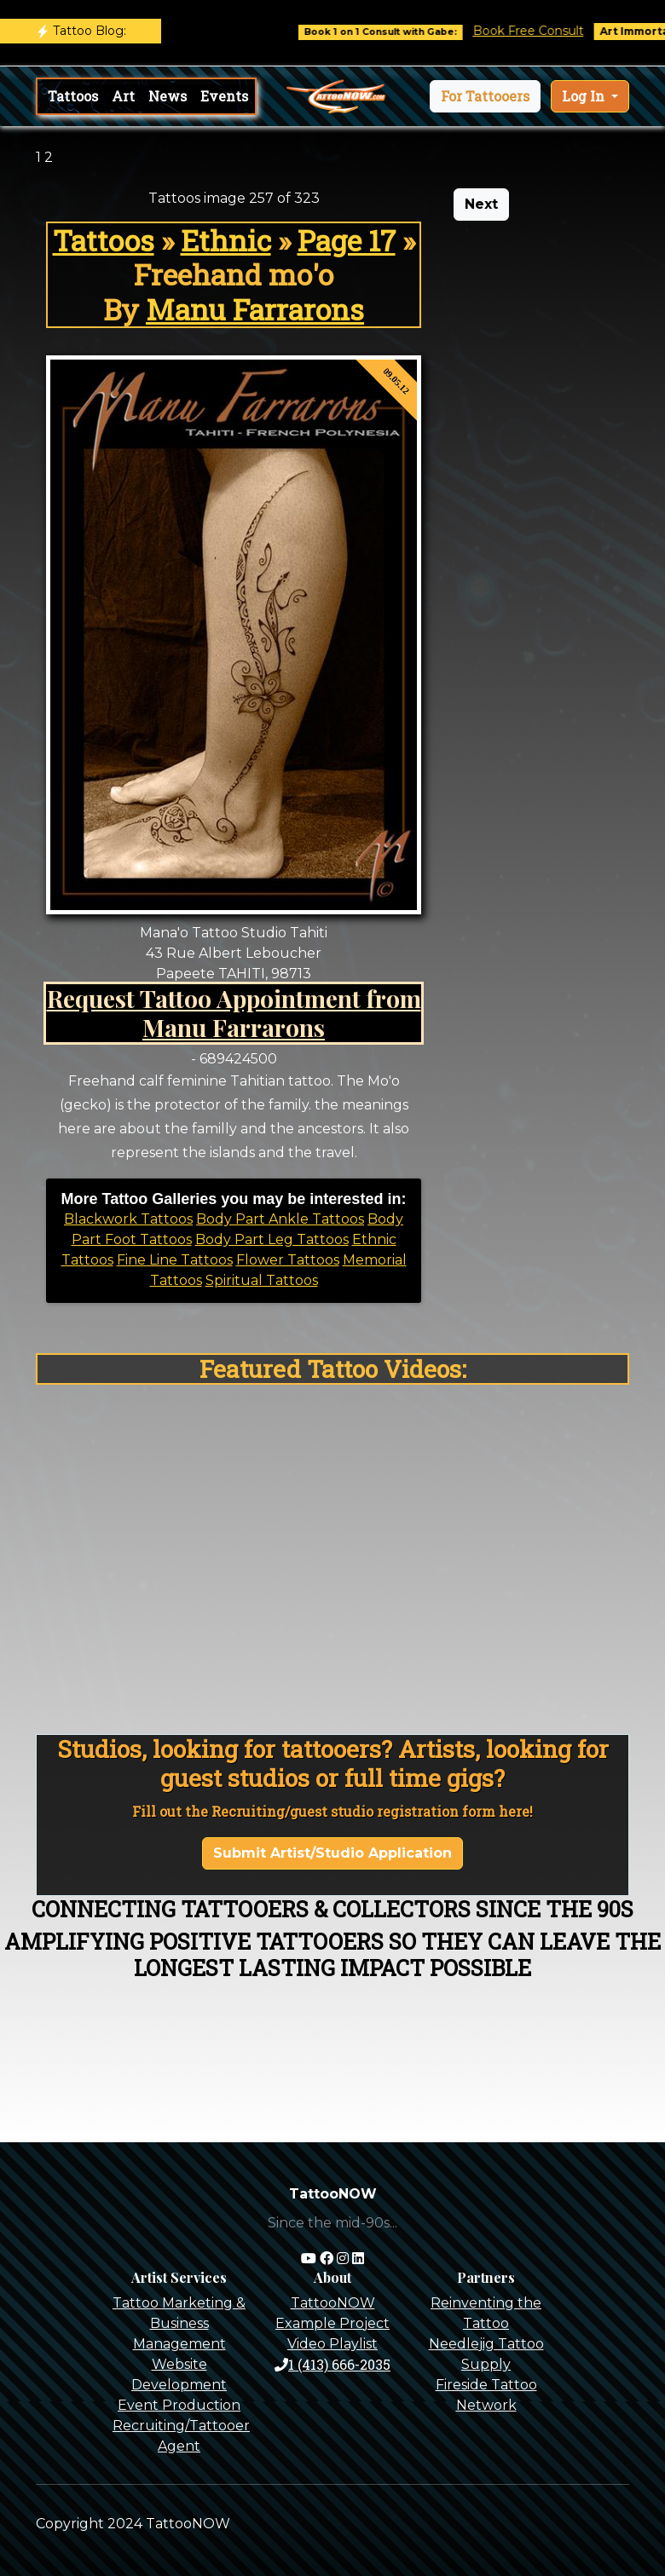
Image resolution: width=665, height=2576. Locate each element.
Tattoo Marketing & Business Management (179, 2323)
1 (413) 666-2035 (332, 2364)
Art (123, 96)
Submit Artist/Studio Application (332, 1853)
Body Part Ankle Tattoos (280, 1219)
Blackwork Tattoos (128, 1219)
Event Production (179, 2405)
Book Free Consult (542, 30)
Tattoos (73, 96)
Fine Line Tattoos (175, 1260)
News (167, 96)
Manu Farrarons (255, 309)
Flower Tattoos (287, 1260)
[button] (485, 96)
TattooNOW (333, 2303)
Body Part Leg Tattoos (272, 1239)
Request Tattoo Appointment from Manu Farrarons (234, 1012)
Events (224, 96)
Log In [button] (585, 96)
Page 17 (347, 240)
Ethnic (226, 240)
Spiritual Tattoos (261, 1280)
